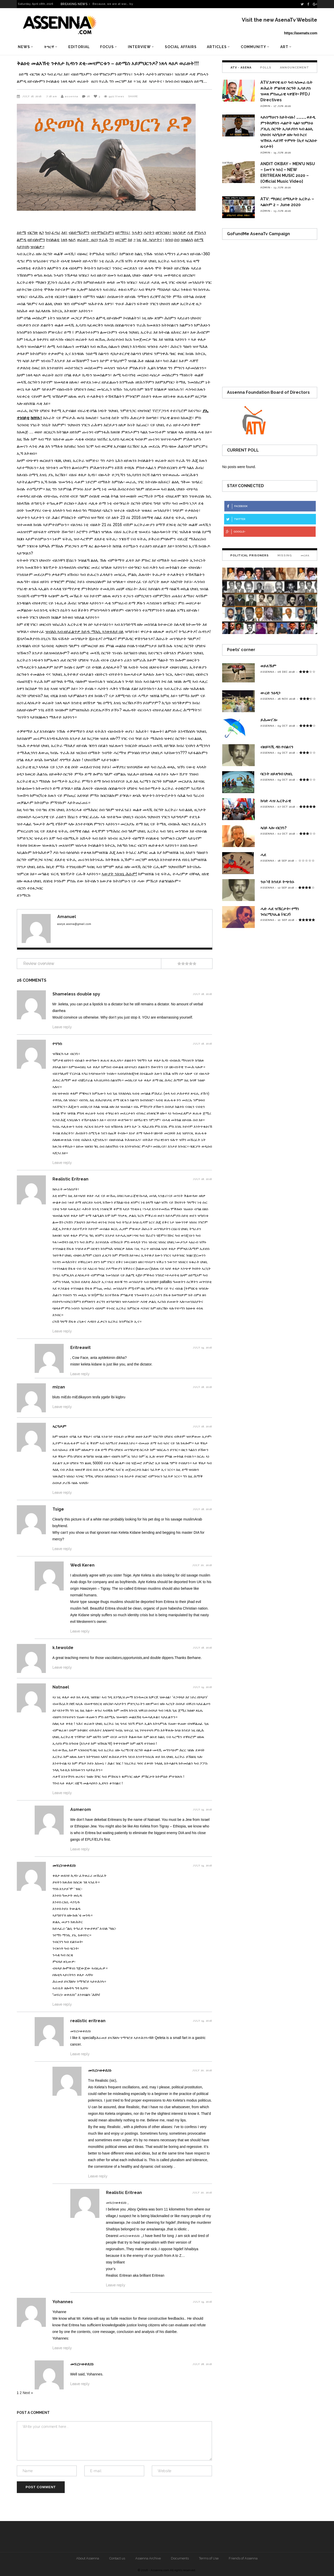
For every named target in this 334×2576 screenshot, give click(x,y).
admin (265, 106)
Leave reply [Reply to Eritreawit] (80, 1374)
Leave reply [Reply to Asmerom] (80, 1849)
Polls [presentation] (265, 67)
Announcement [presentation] (294, 67)
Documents (180, 2558)
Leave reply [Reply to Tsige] (62, 1549)
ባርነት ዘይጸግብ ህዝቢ (276, 773)
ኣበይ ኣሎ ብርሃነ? (273, 827)
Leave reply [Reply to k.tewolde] (62, 1667)
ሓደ (263, 854)
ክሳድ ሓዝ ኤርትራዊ (275, 800)
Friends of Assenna (243, 2558)
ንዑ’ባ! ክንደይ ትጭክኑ (277, 881)
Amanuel (66, 916)
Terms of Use (209, 2558)
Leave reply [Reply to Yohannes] (62, 2348)
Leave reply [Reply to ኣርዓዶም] (62, 1492)
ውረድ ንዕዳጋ (270, 693)
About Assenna (87, 2558)
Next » (28, 2393)
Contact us (117, 2558)
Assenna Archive (148, 2558)
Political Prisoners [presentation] (249, 555)
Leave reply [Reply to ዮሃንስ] (62, 1163)
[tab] (241, 67)
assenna (71, 96)
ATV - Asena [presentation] (241, 67)
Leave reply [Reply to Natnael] (62, 1793)
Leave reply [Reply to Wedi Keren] (80, 1631)
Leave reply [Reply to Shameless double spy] (62, 1027)
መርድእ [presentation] (305, 555)
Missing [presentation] (284, 555)
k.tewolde (62, 1647)
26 (88, 96)
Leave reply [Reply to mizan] (62, 1407)
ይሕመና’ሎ (268, 719)
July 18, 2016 (32, 96)
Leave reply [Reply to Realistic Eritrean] (62, 1331)
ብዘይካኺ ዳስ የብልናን (276, 746)
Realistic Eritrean (124, 2192)
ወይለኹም (268, 666)
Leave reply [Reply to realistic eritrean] (80, 2054)
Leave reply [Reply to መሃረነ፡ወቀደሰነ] (62, 2004)
